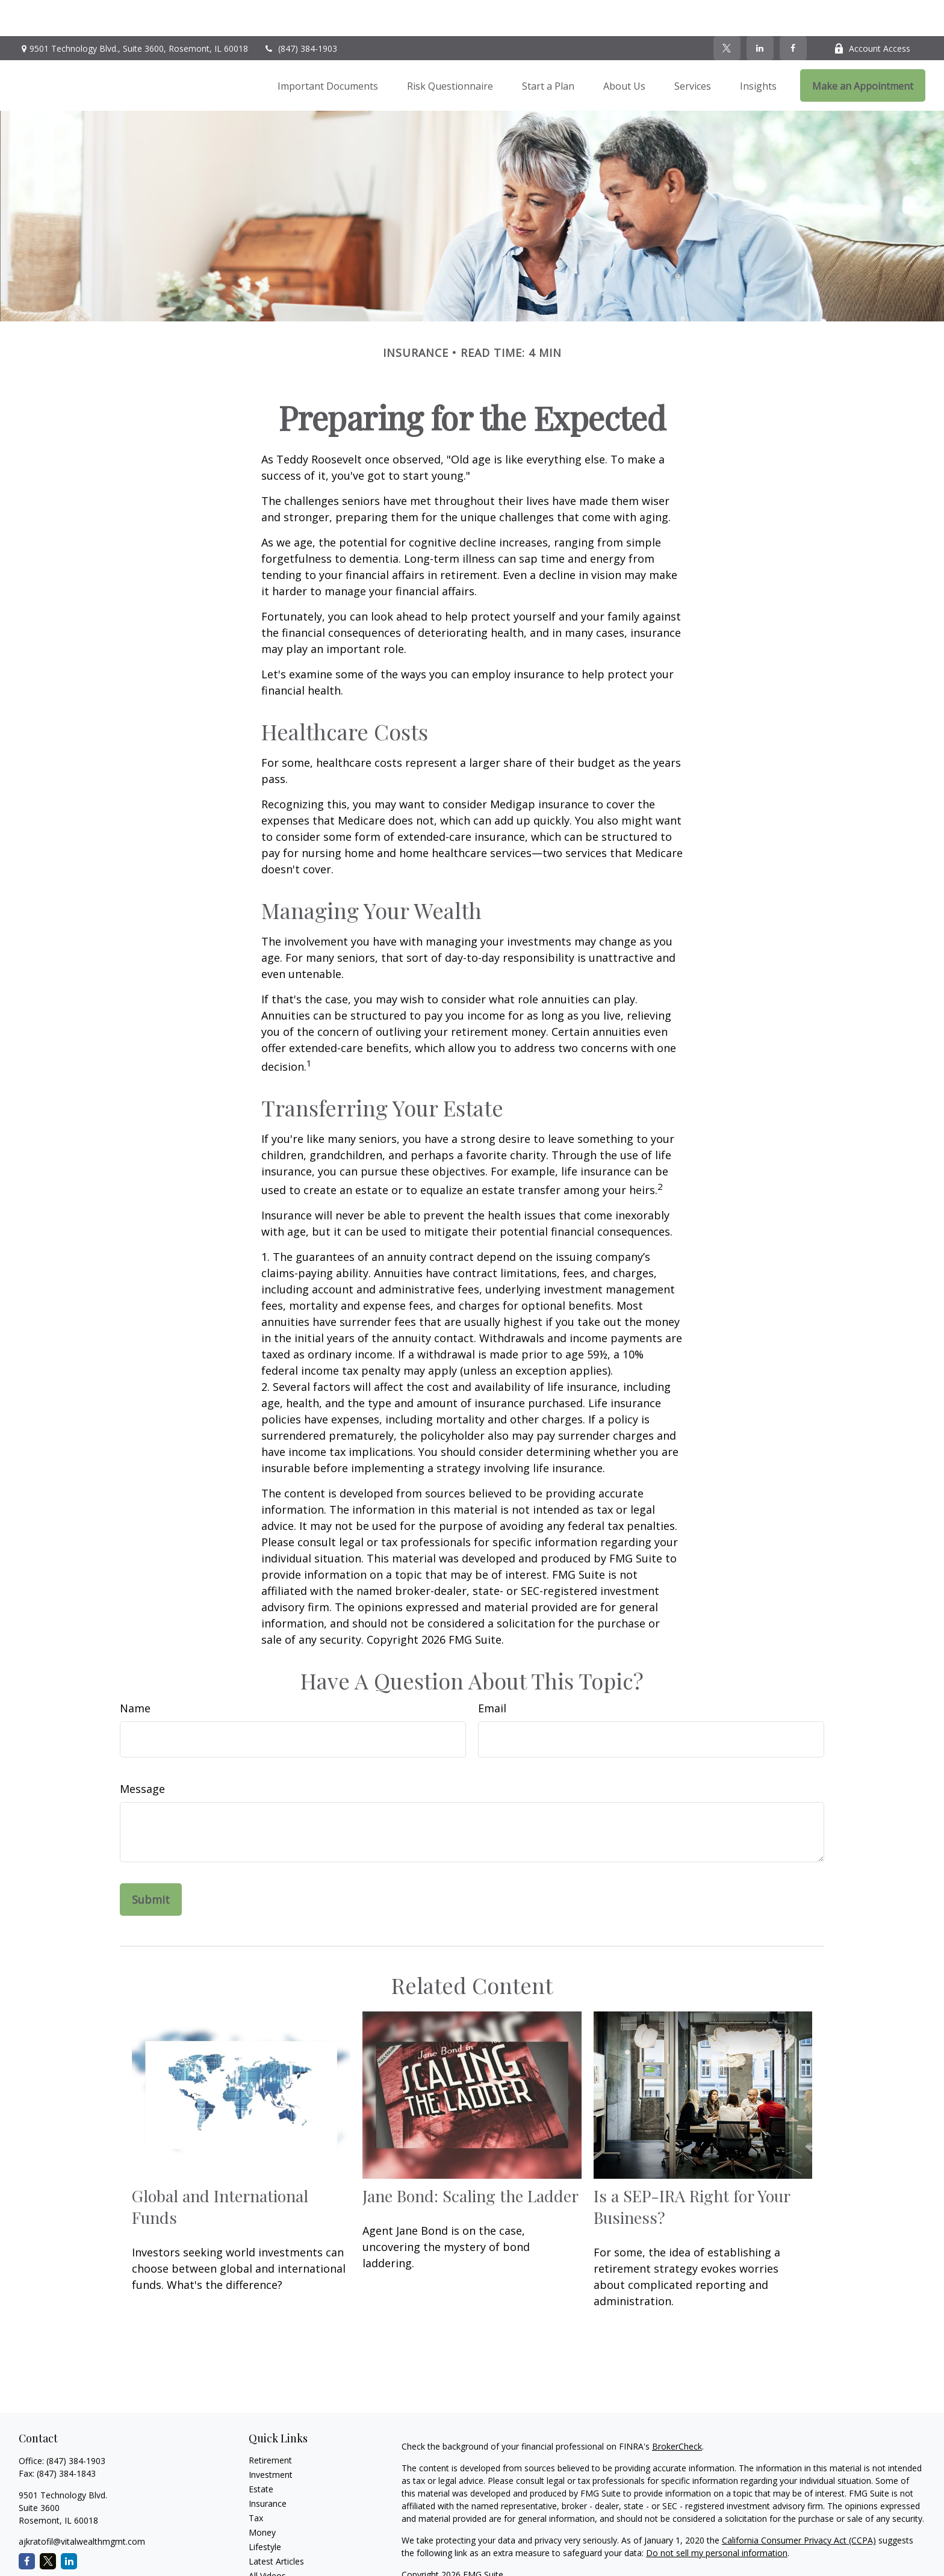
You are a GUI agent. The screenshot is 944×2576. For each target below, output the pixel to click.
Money (262, 2496)
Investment (271, 2438)
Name (135, 1672)
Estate (261, 2453)
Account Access (872, 12)
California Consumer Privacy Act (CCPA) (799, 2504)
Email (492, 1672)
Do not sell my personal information (716, 2516)
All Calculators (276, 2554)
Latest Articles (276, 2525)
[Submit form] (151, 1863)
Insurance (268, 2467)
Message (142, 1752)
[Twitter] (727, 12)
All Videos (267, 2539)
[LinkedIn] (760, 12)
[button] (328, 49)
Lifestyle (265, 2510)
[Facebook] (793, 12)
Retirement (270, 2424)
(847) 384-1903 (300, 12)
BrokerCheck (677, 2410)
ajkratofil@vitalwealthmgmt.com (82, 2505)
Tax (256, 2482)
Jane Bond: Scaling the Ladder (470, 2159)
